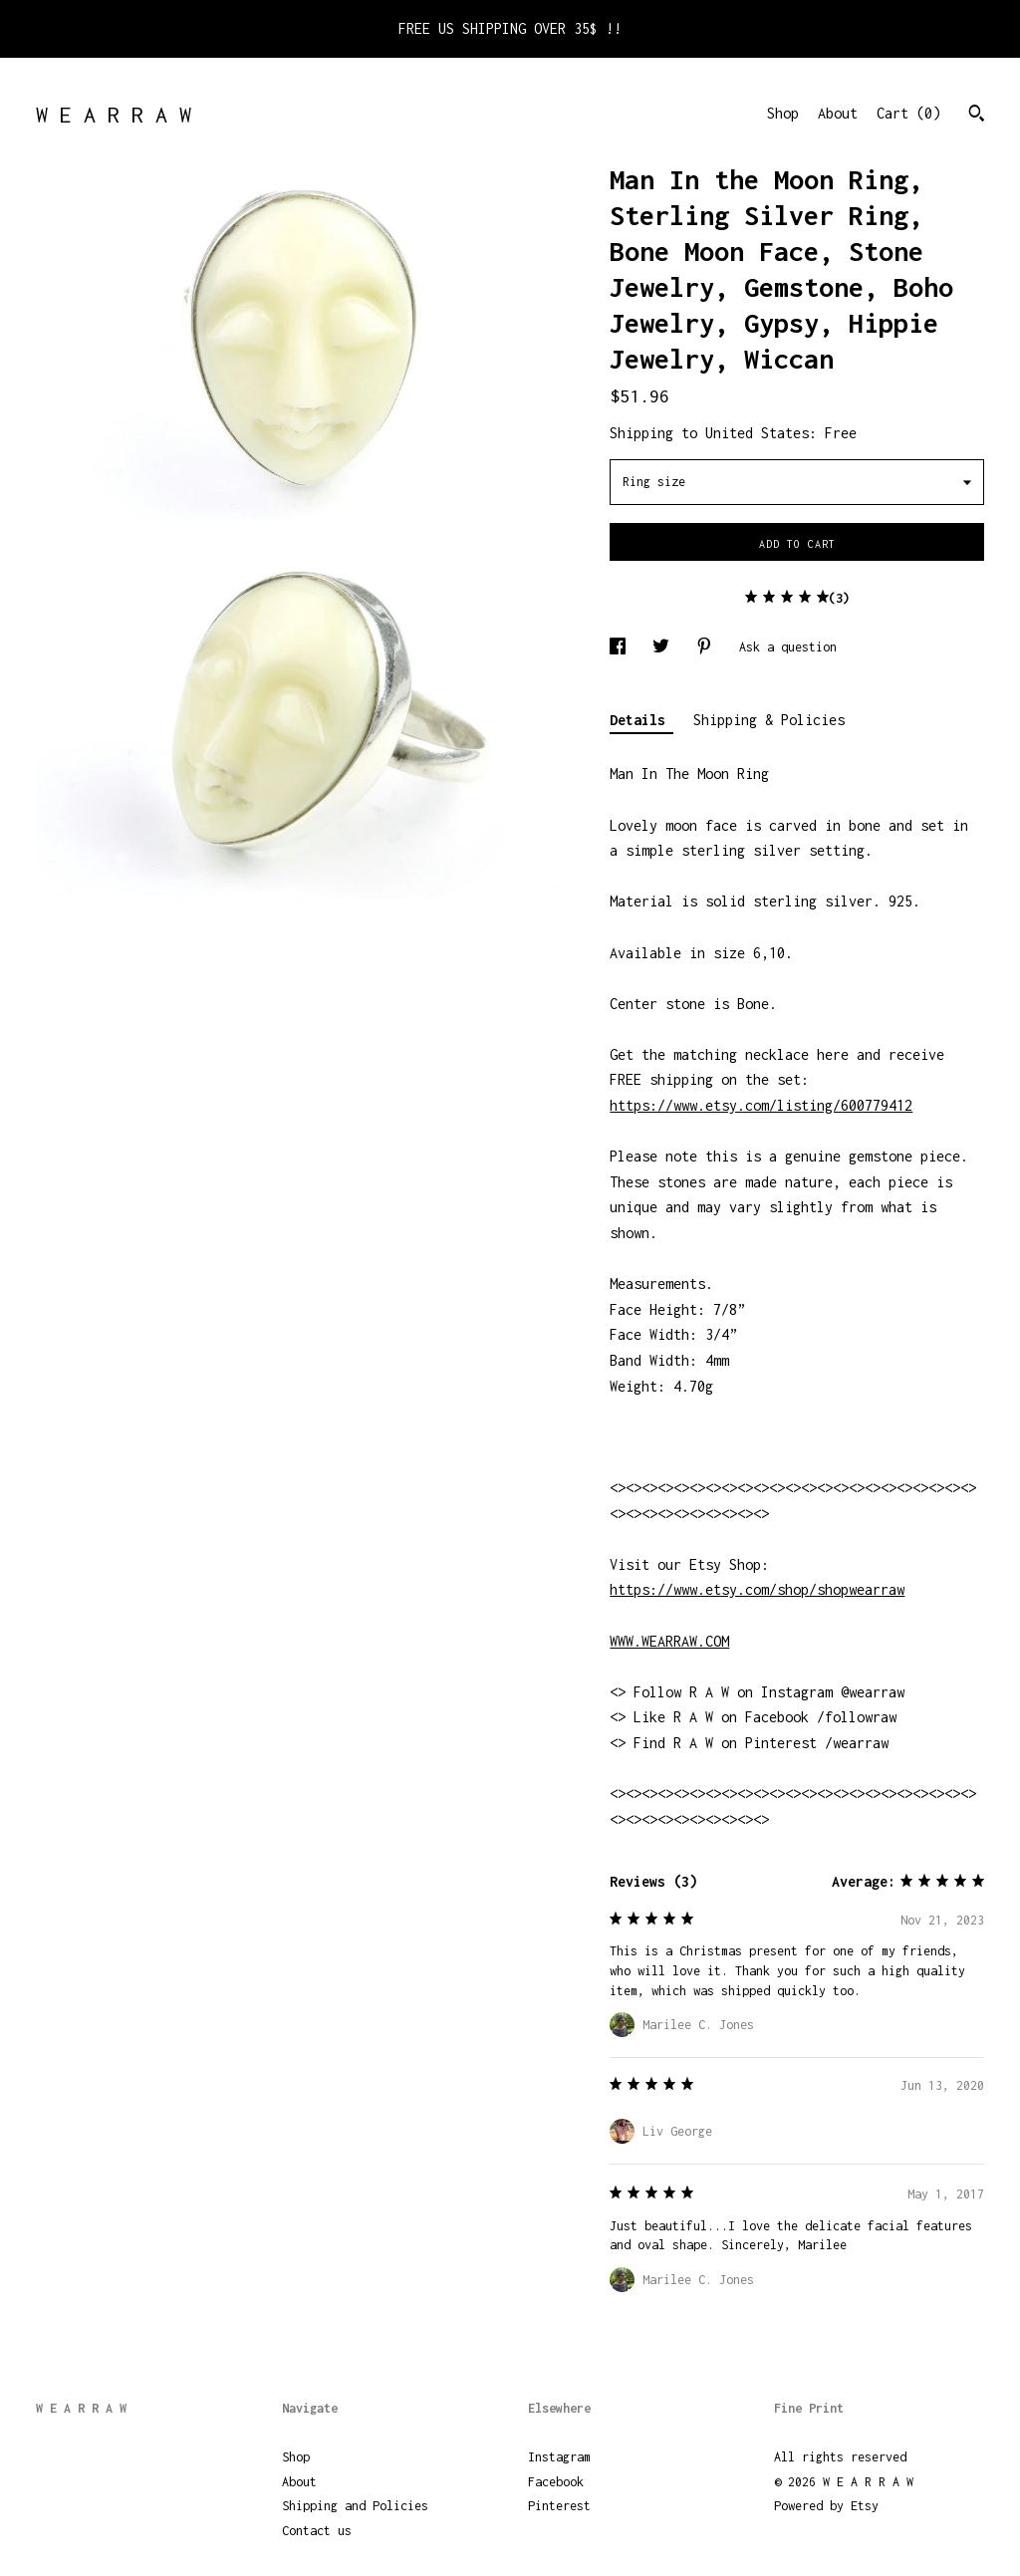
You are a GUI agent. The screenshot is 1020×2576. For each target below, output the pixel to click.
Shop (783, 113)
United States (757, 432)
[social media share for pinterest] (707, 647)
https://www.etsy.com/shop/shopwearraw (757, 1589)
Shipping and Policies (355, 2505)
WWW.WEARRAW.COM (669, 1641)
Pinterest (559, 2505)
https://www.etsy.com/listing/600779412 (761, 1105)
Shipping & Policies (769, 719)
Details (641, 719)
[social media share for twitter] (664, 647)
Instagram (559, 2456)
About (838, 113)
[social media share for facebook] (621, 647)
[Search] (976, 116)
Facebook (556, 2481)
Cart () (908, 113)
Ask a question (788, 647)
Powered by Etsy (826, 2505)
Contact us (317, 2530)
